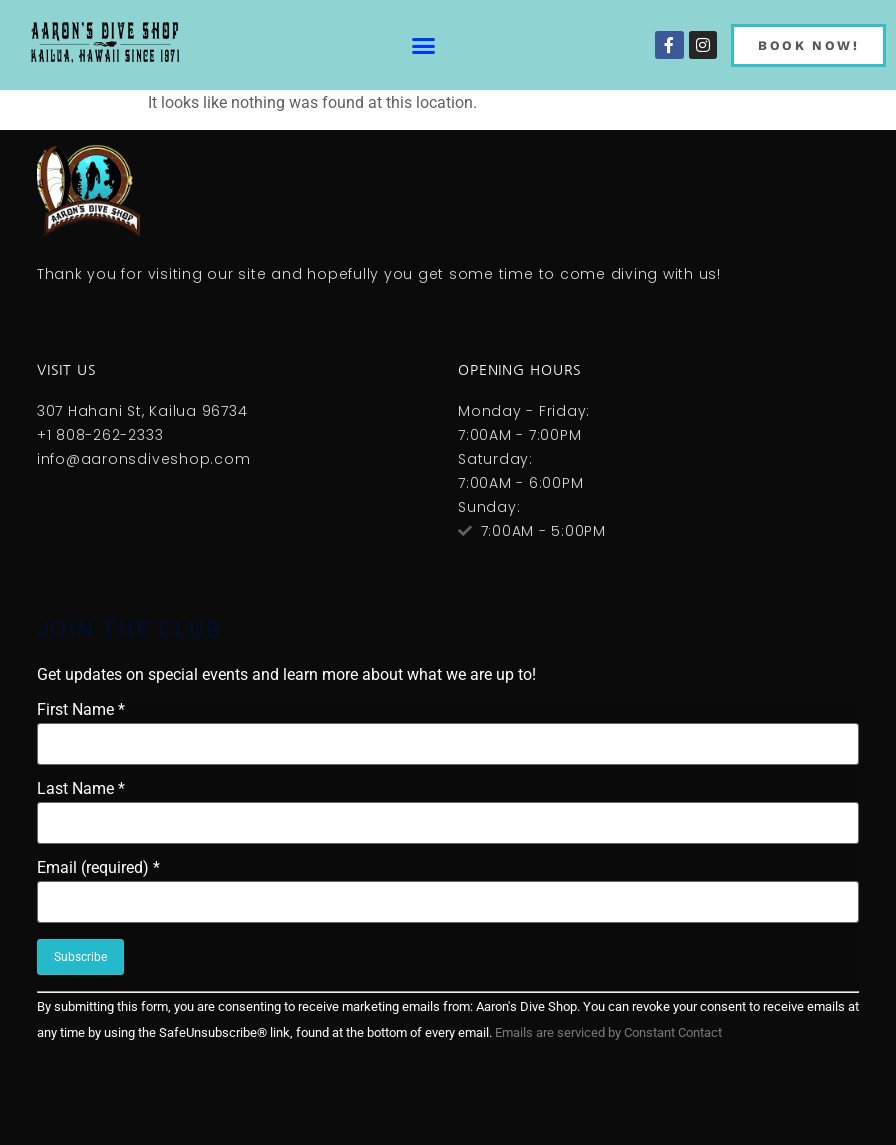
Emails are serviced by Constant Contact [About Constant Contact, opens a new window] (608, 1032)
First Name (81, 710)
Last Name (81, 789)
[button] (423, 45)
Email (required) (98, 868)
